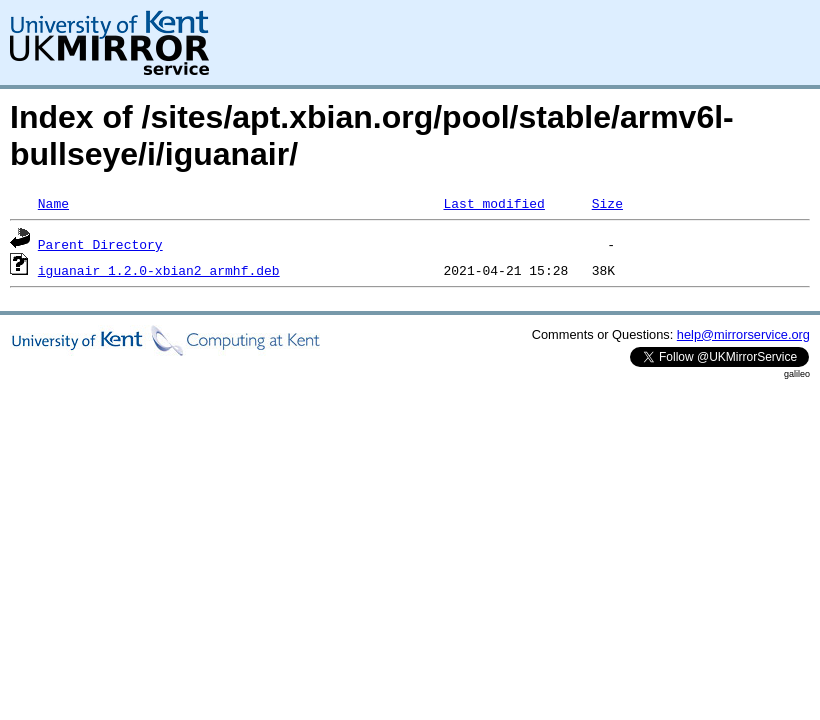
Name (53, 203)
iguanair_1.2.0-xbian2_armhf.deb (159, 270)
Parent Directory (100, 244)
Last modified (493, 203)
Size (607, 203)
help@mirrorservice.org (743, 334)
